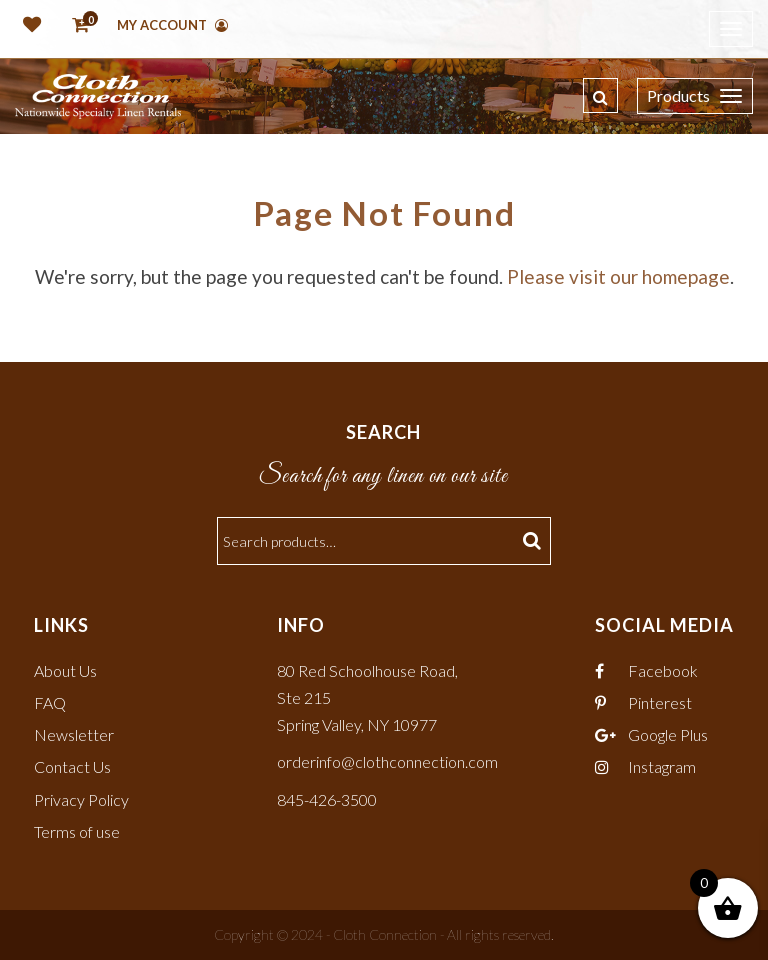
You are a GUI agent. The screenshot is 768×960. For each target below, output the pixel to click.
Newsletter (74, 734)
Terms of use (77, 831)
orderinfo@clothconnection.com (387, 761)
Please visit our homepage (618, 276)
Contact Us (72, 766)
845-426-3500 (327, 799)
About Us (65, 670)
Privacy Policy (81, 799)
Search (534, 541)
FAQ (50, 702)
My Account (172, 25)
